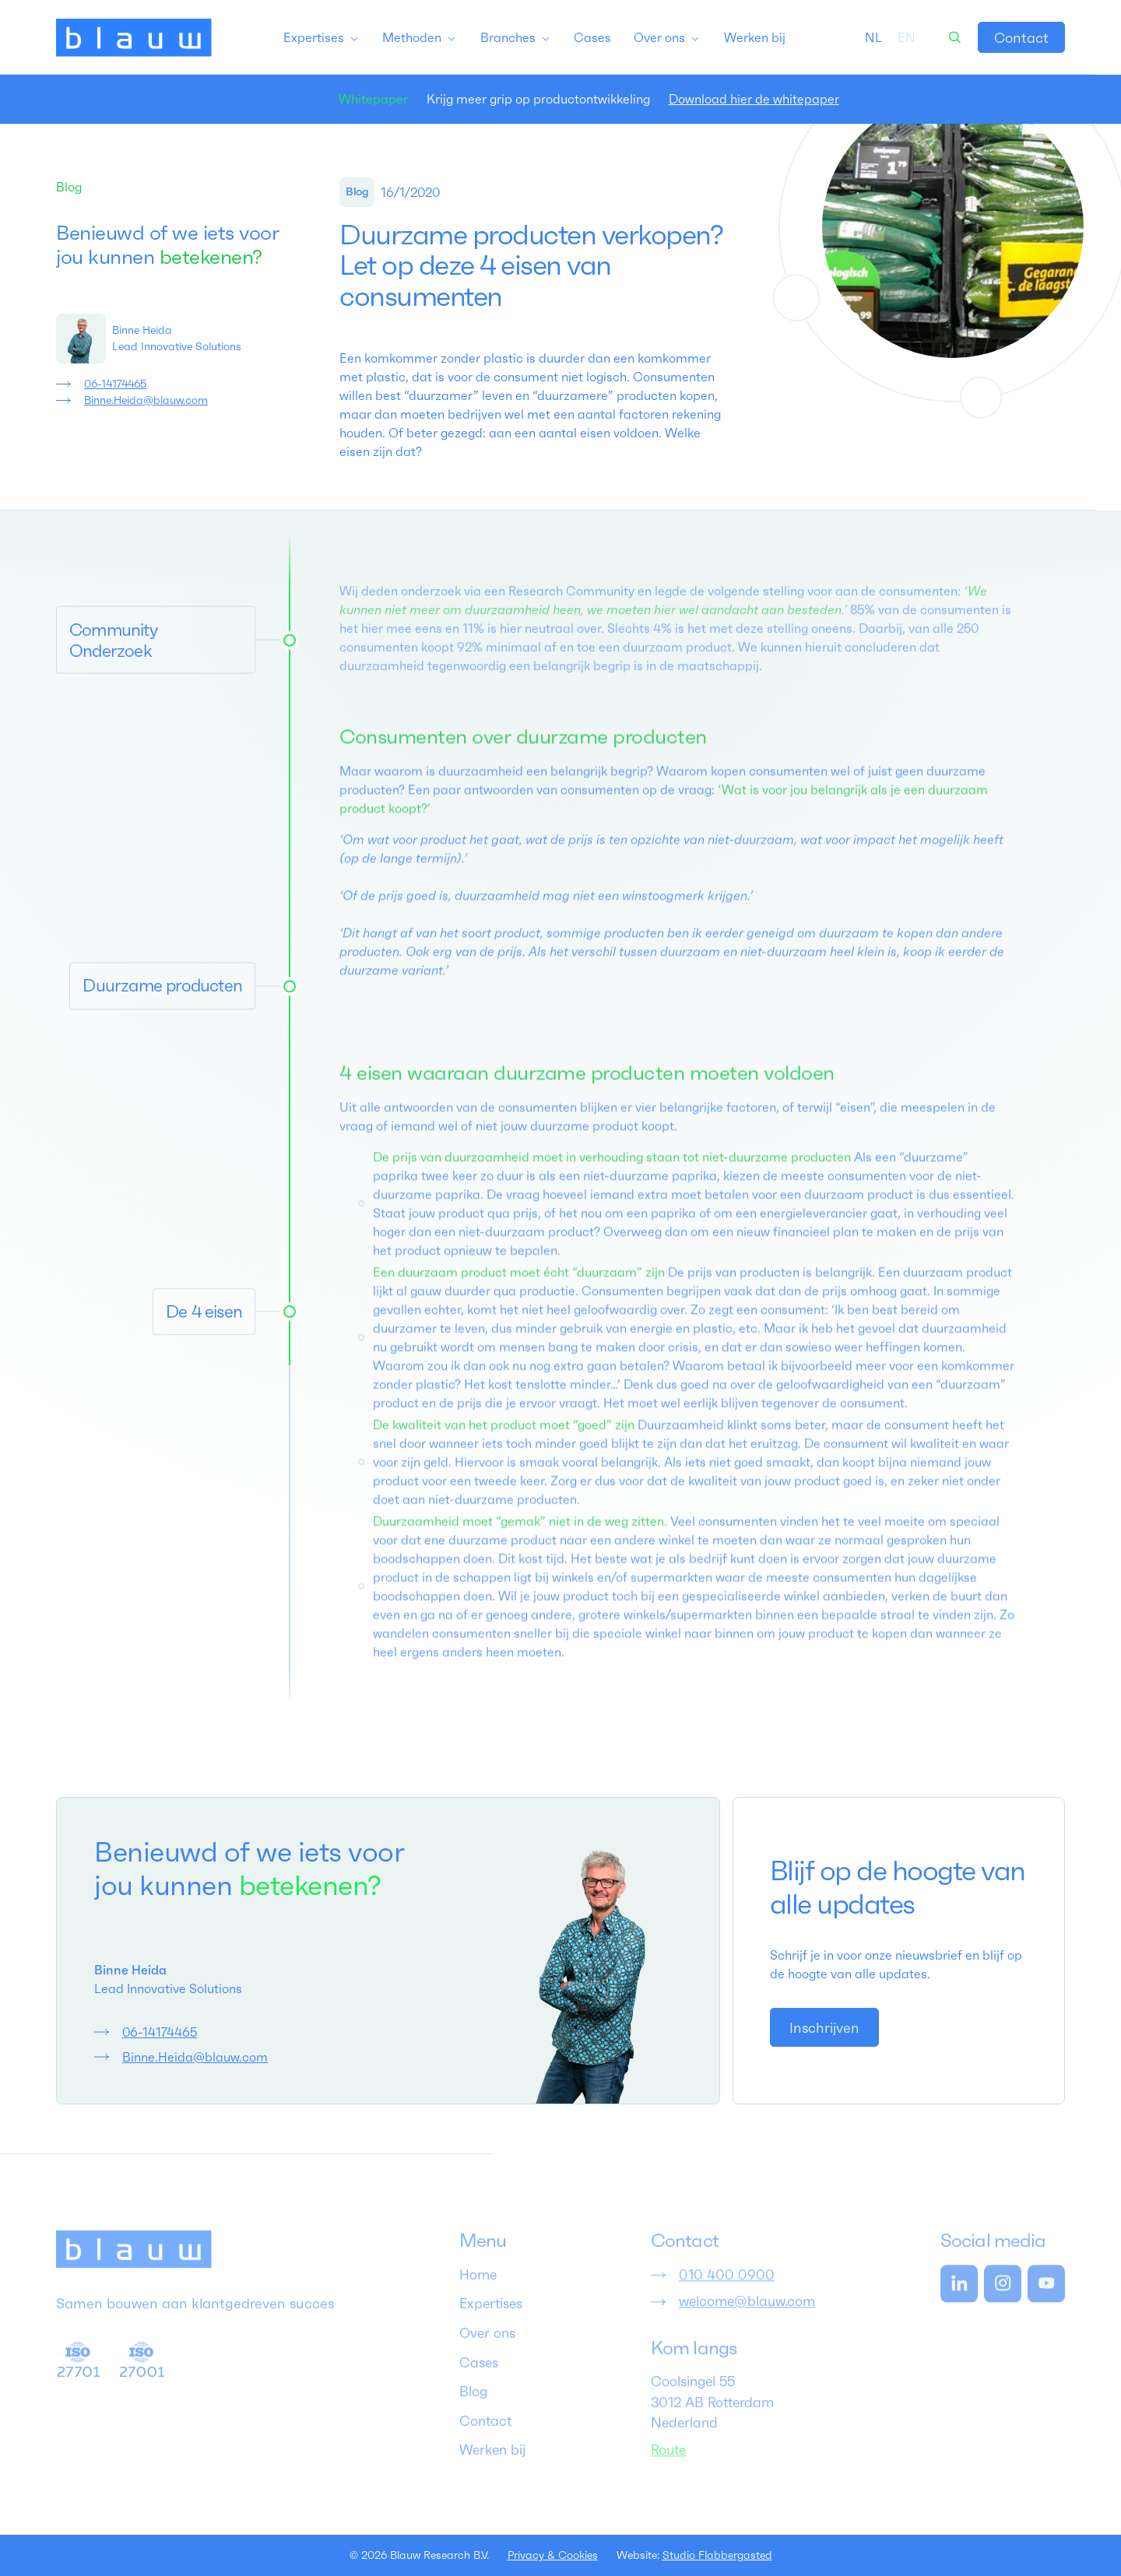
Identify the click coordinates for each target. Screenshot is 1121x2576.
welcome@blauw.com (747, 2320)
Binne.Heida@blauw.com (146, 400)
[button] (321, 37)
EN (906, 37)
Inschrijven (824, 2028)
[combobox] (873, 37)
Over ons (487, 2351)
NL (873, 37)
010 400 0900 (727, 2292)
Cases (478, 2380)
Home (478, 2292)
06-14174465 (115, 384)
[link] (1021, 37)
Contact (1021, 38)
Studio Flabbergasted (717, 2555)
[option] (906, 37)
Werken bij (492, 2468)
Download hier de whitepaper (754, 99)
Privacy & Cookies (553, 2555)
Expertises (490, 2322)
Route (668, 2467)
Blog (69, 187)
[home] (134, 37)
